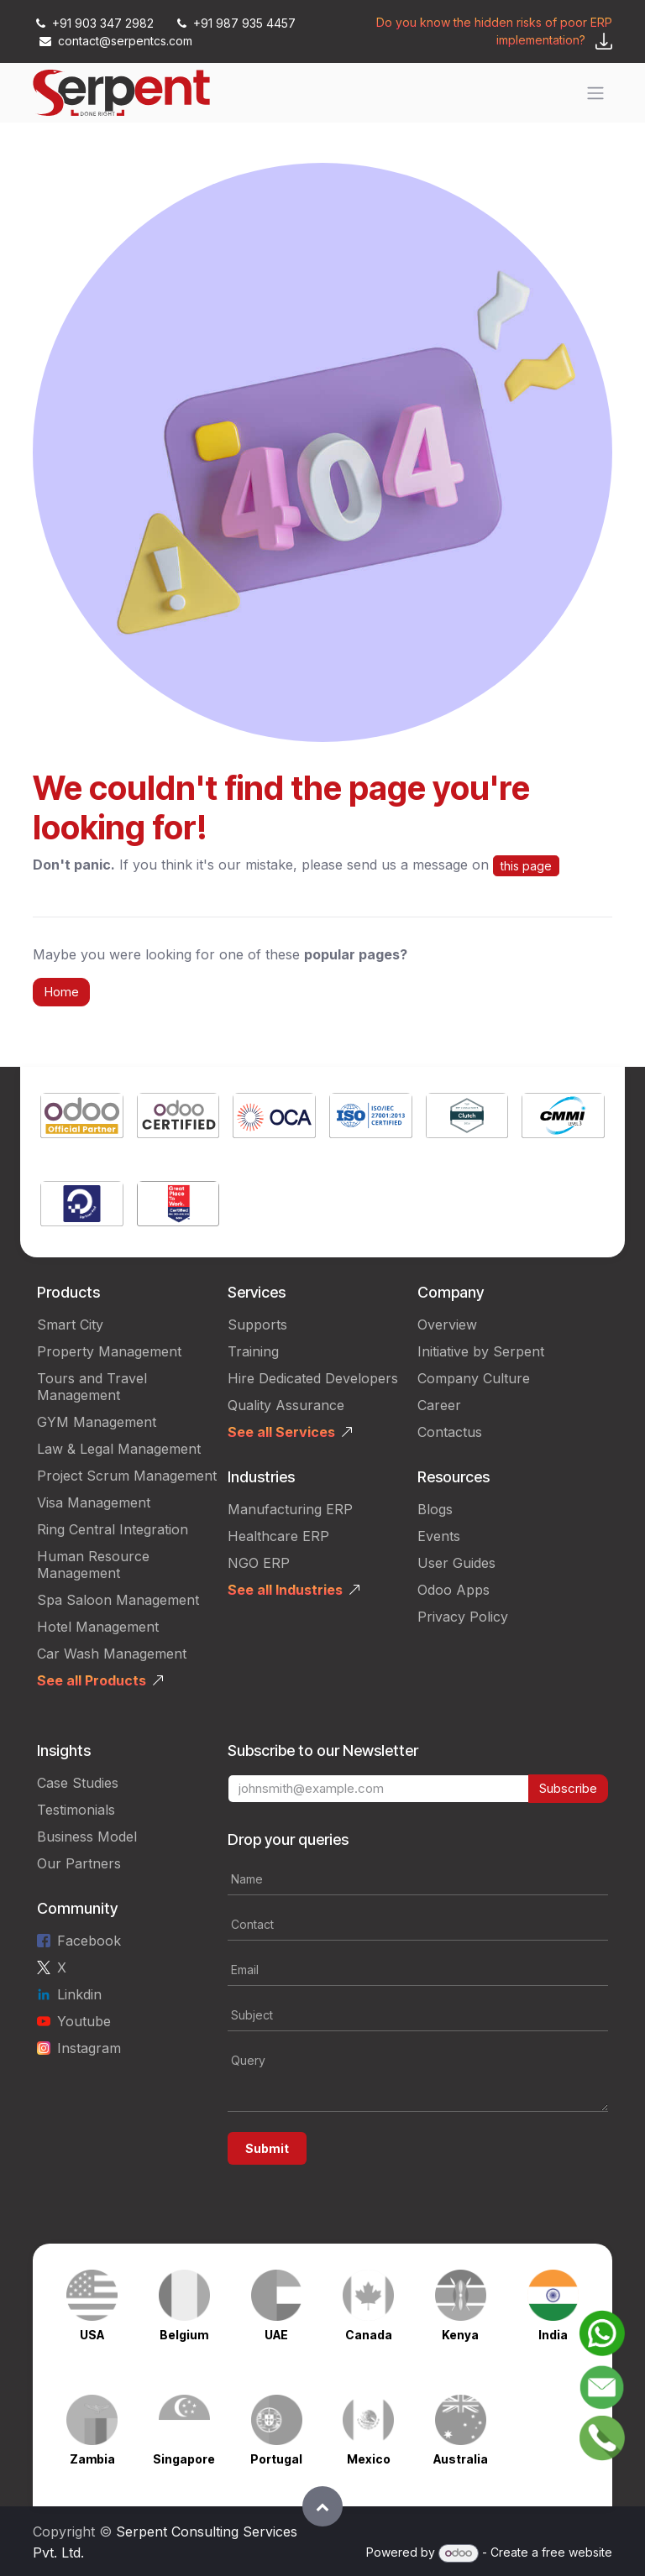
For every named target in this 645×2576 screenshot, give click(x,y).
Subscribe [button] (568, 1788)
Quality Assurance (286, 1405)
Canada (368, 2335)
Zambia (92, 2459)
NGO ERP (259, 1562)
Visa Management (93, 1502)
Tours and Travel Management (92, 1386)
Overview (447, 1324)
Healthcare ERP (278, 1536)
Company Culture (473, 1378)
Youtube (84, 2021)
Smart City (70, 1324)
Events (438, 1536)
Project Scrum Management (127, 1475)
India (553, 2335)
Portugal (276, 2459)
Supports (257, 1324)
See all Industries (285, 1589)
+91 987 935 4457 (235, 23)
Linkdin (79, 1994)
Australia (460, 2459)
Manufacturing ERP (290, 1509)
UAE (276, 2335)
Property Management (109, 1351)
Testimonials (76, 1809)
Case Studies (77, 1782)
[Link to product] (81, 1117)
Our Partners (79, 1863)
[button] (322, 2506)
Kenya (460, 2335)
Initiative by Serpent (480, 1351)
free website (577, 2552)
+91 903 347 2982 (95, 23)
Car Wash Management (111, 1653)
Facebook (89, 1940)
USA (92, 2335)
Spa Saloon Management (118, 1599)
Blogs (435, 1509)
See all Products (91, 1680)
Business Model (87, 1836)
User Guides (456, 1562)
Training (253, 1351)
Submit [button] (267, 2148)
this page (526, 866)
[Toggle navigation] (595, 93)
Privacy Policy (462, 1616)
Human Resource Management (93, 1564)
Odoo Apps (453, 1589)
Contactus (449, 1432)
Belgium (184, 2335)
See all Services (281, 1432)
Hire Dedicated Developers (313, 1378)
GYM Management (96, 1421)
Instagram (89, 2048)
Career (439, 1405)
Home (61, 992)
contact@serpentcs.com (116, 41)
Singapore (184, 2459)
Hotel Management (98, 1626)
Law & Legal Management (119, 1448)
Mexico (369, 2459)
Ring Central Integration (112, 1529)
